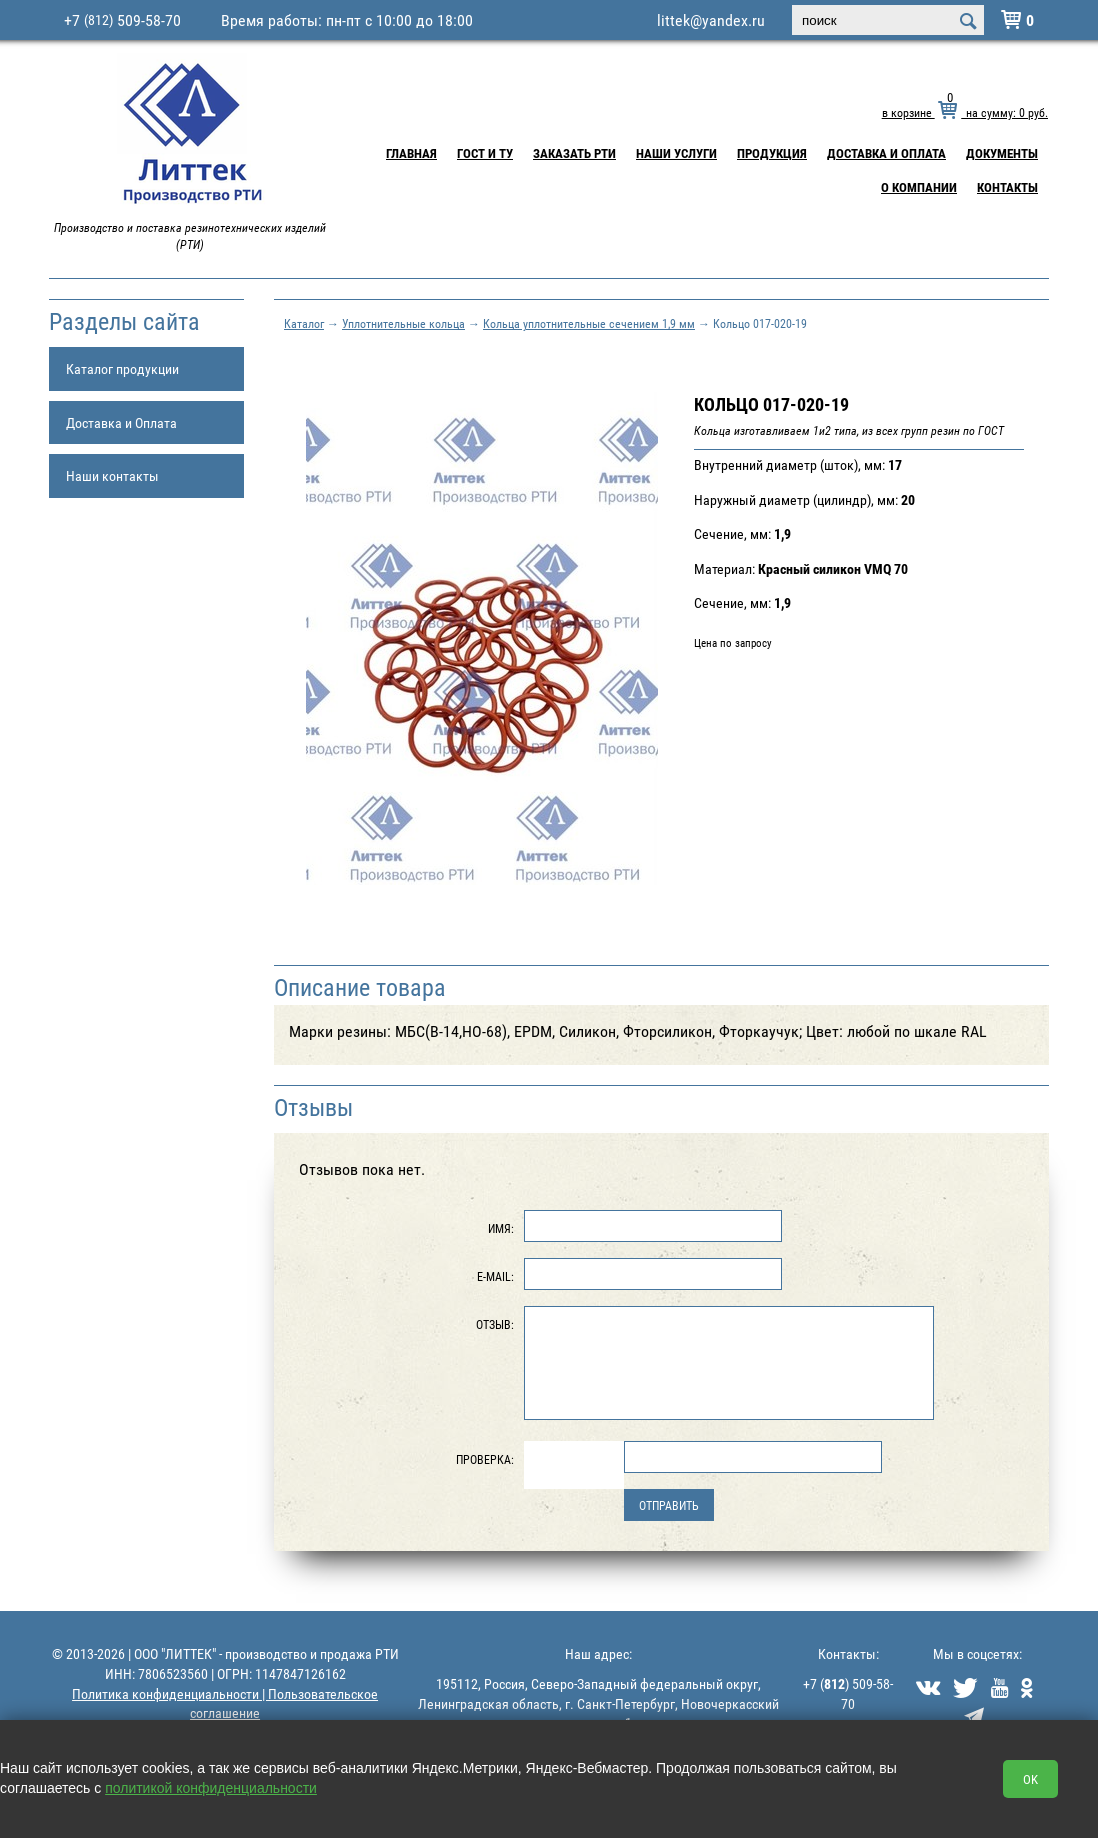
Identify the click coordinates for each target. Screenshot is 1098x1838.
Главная (411, 153)
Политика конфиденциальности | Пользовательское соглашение (225, 1703)
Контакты (1007, 187)
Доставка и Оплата (886, 153)
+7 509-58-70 (122, 20)
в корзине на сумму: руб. (965, 112)
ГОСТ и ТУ (485, 153)
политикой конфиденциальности (211, 1788)
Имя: (501, 1228)
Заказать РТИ (574, 153)
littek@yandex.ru (711, 20)
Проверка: (485, 1459)
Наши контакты (112, 475)
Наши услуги (676, 153)
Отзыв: (495, 1324)
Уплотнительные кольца (403, 323)
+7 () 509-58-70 (848, 1693)
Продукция (772, 153)
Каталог (304, 323)
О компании (919, 187)
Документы (1002, 153)
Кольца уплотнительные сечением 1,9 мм (589, 323)
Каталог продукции (122, 368)
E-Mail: (495, 1276)
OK (1030, 1779)
